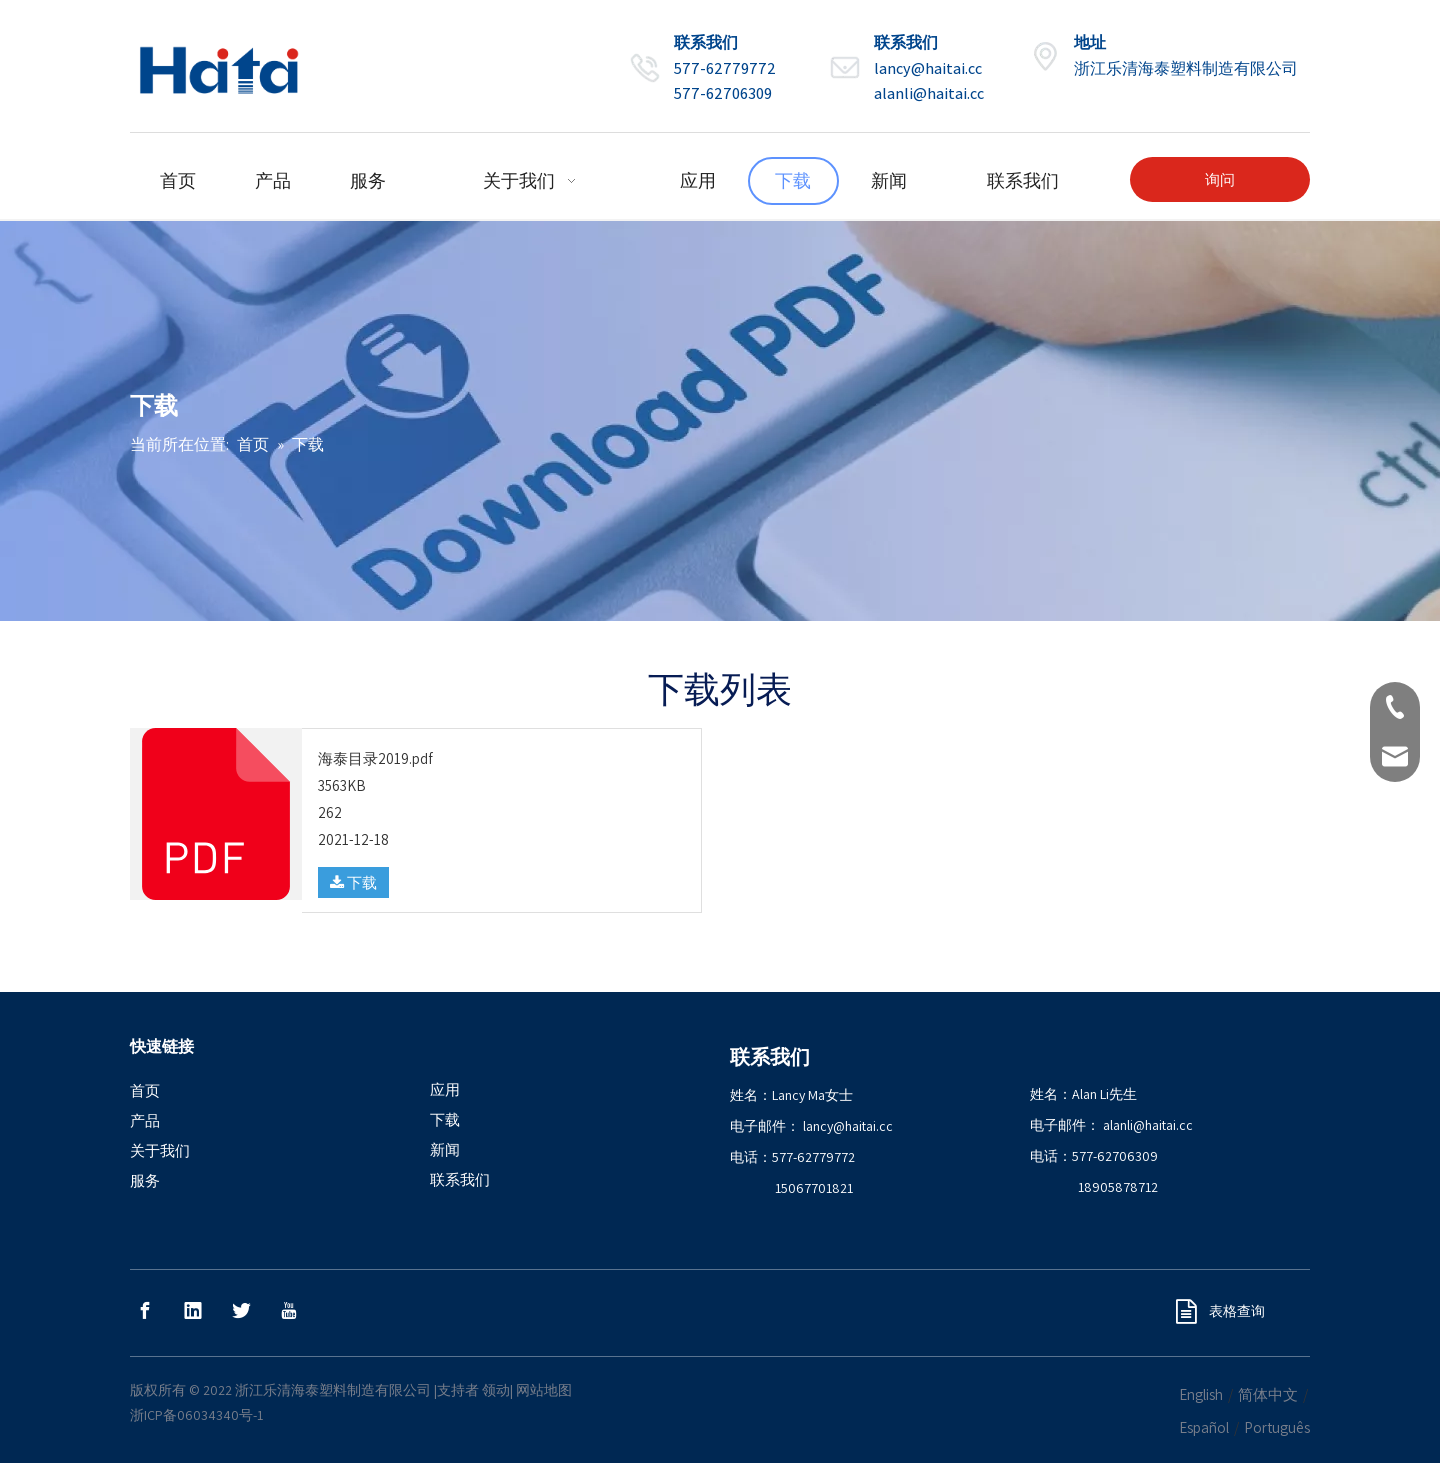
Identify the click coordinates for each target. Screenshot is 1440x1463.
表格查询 (1220, 1311)
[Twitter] (241, 1311)
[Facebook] (145, 1311)
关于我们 (160, 1150)
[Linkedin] (193, 1311)
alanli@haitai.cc (929, 93)
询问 (1220, 179)
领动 (496, 1390)
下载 (353, 882)
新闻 (445, 1149)
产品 (145, 1120)
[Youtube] (289, 1311)
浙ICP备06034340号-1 (196, 1415)
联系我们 (460, 1179)
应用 (445, 1089)
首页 (145, 1090)
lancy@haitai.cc (928, 68)
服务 (145, 1180)
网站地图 (544, 1390)
